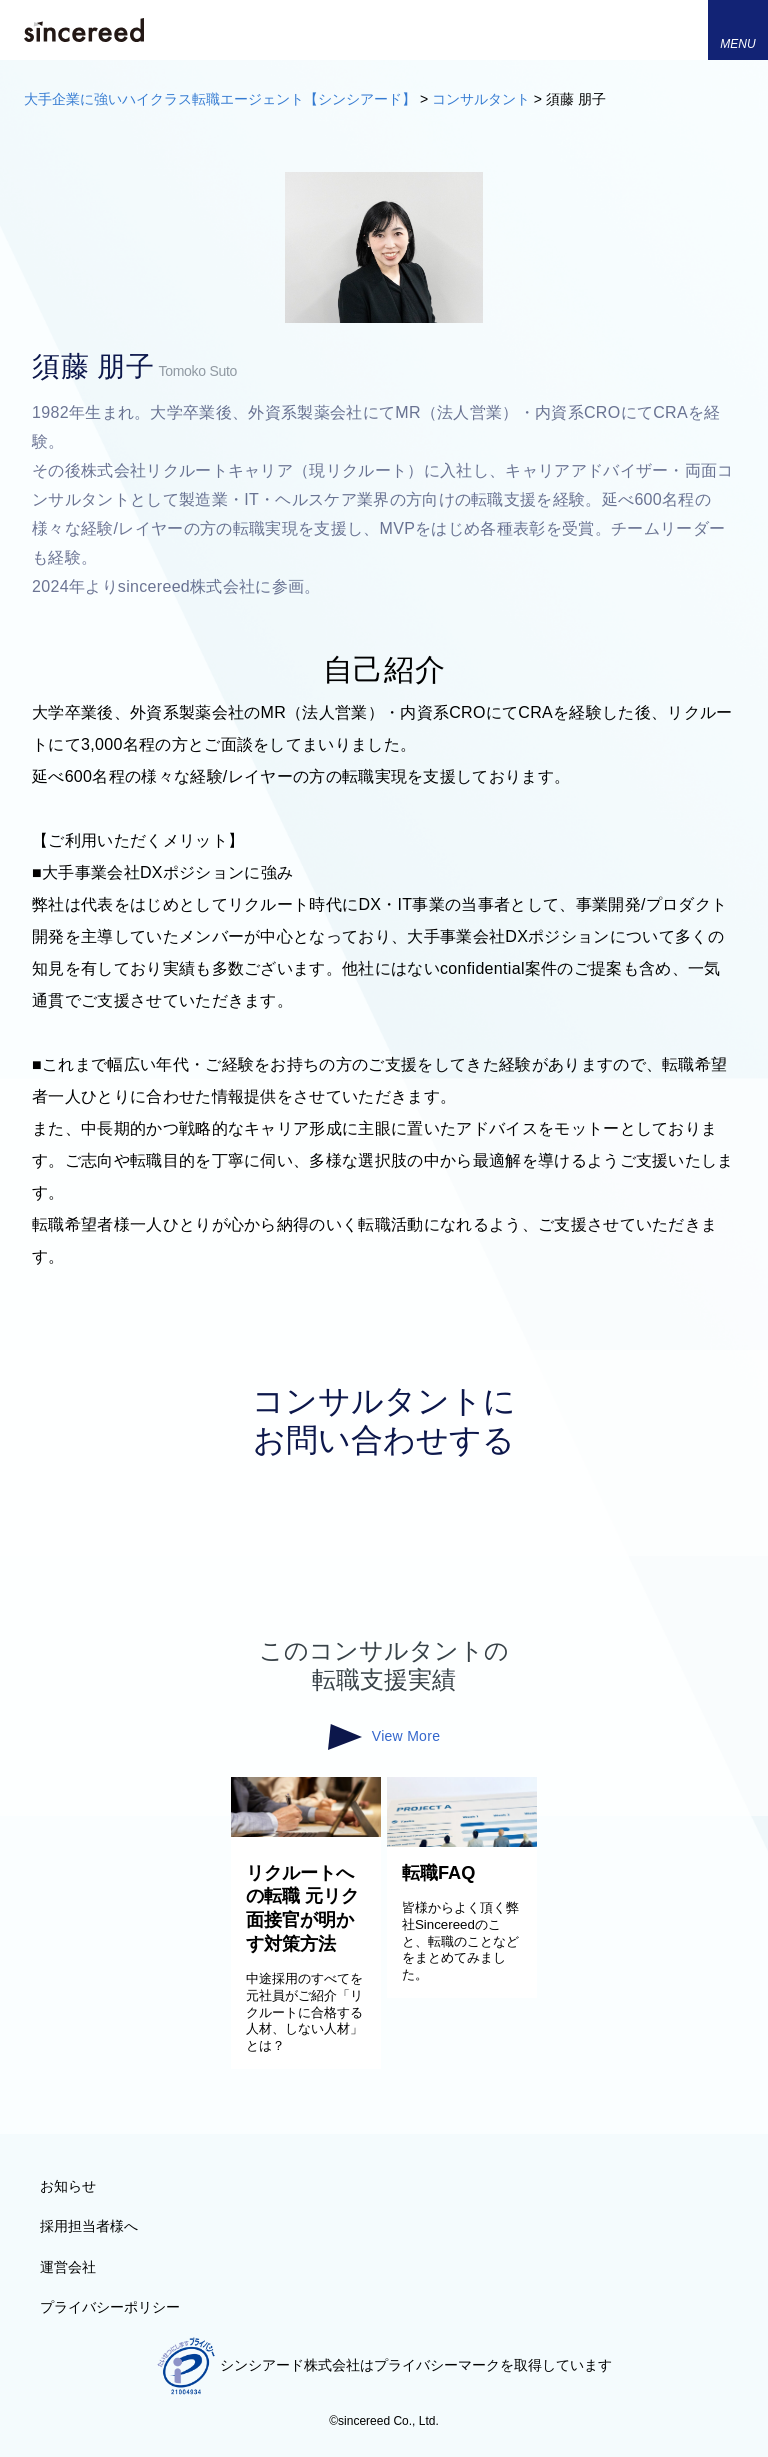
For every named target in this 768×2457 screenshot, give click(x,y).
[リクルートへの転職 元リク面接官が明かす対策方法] (306, 1832)
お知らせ (68, 2186)
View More (384, 1737)
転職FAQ (438, 1873)
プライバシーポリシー (110, 2307)
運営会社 (68, 2267)
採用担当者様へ (89, 2226)
